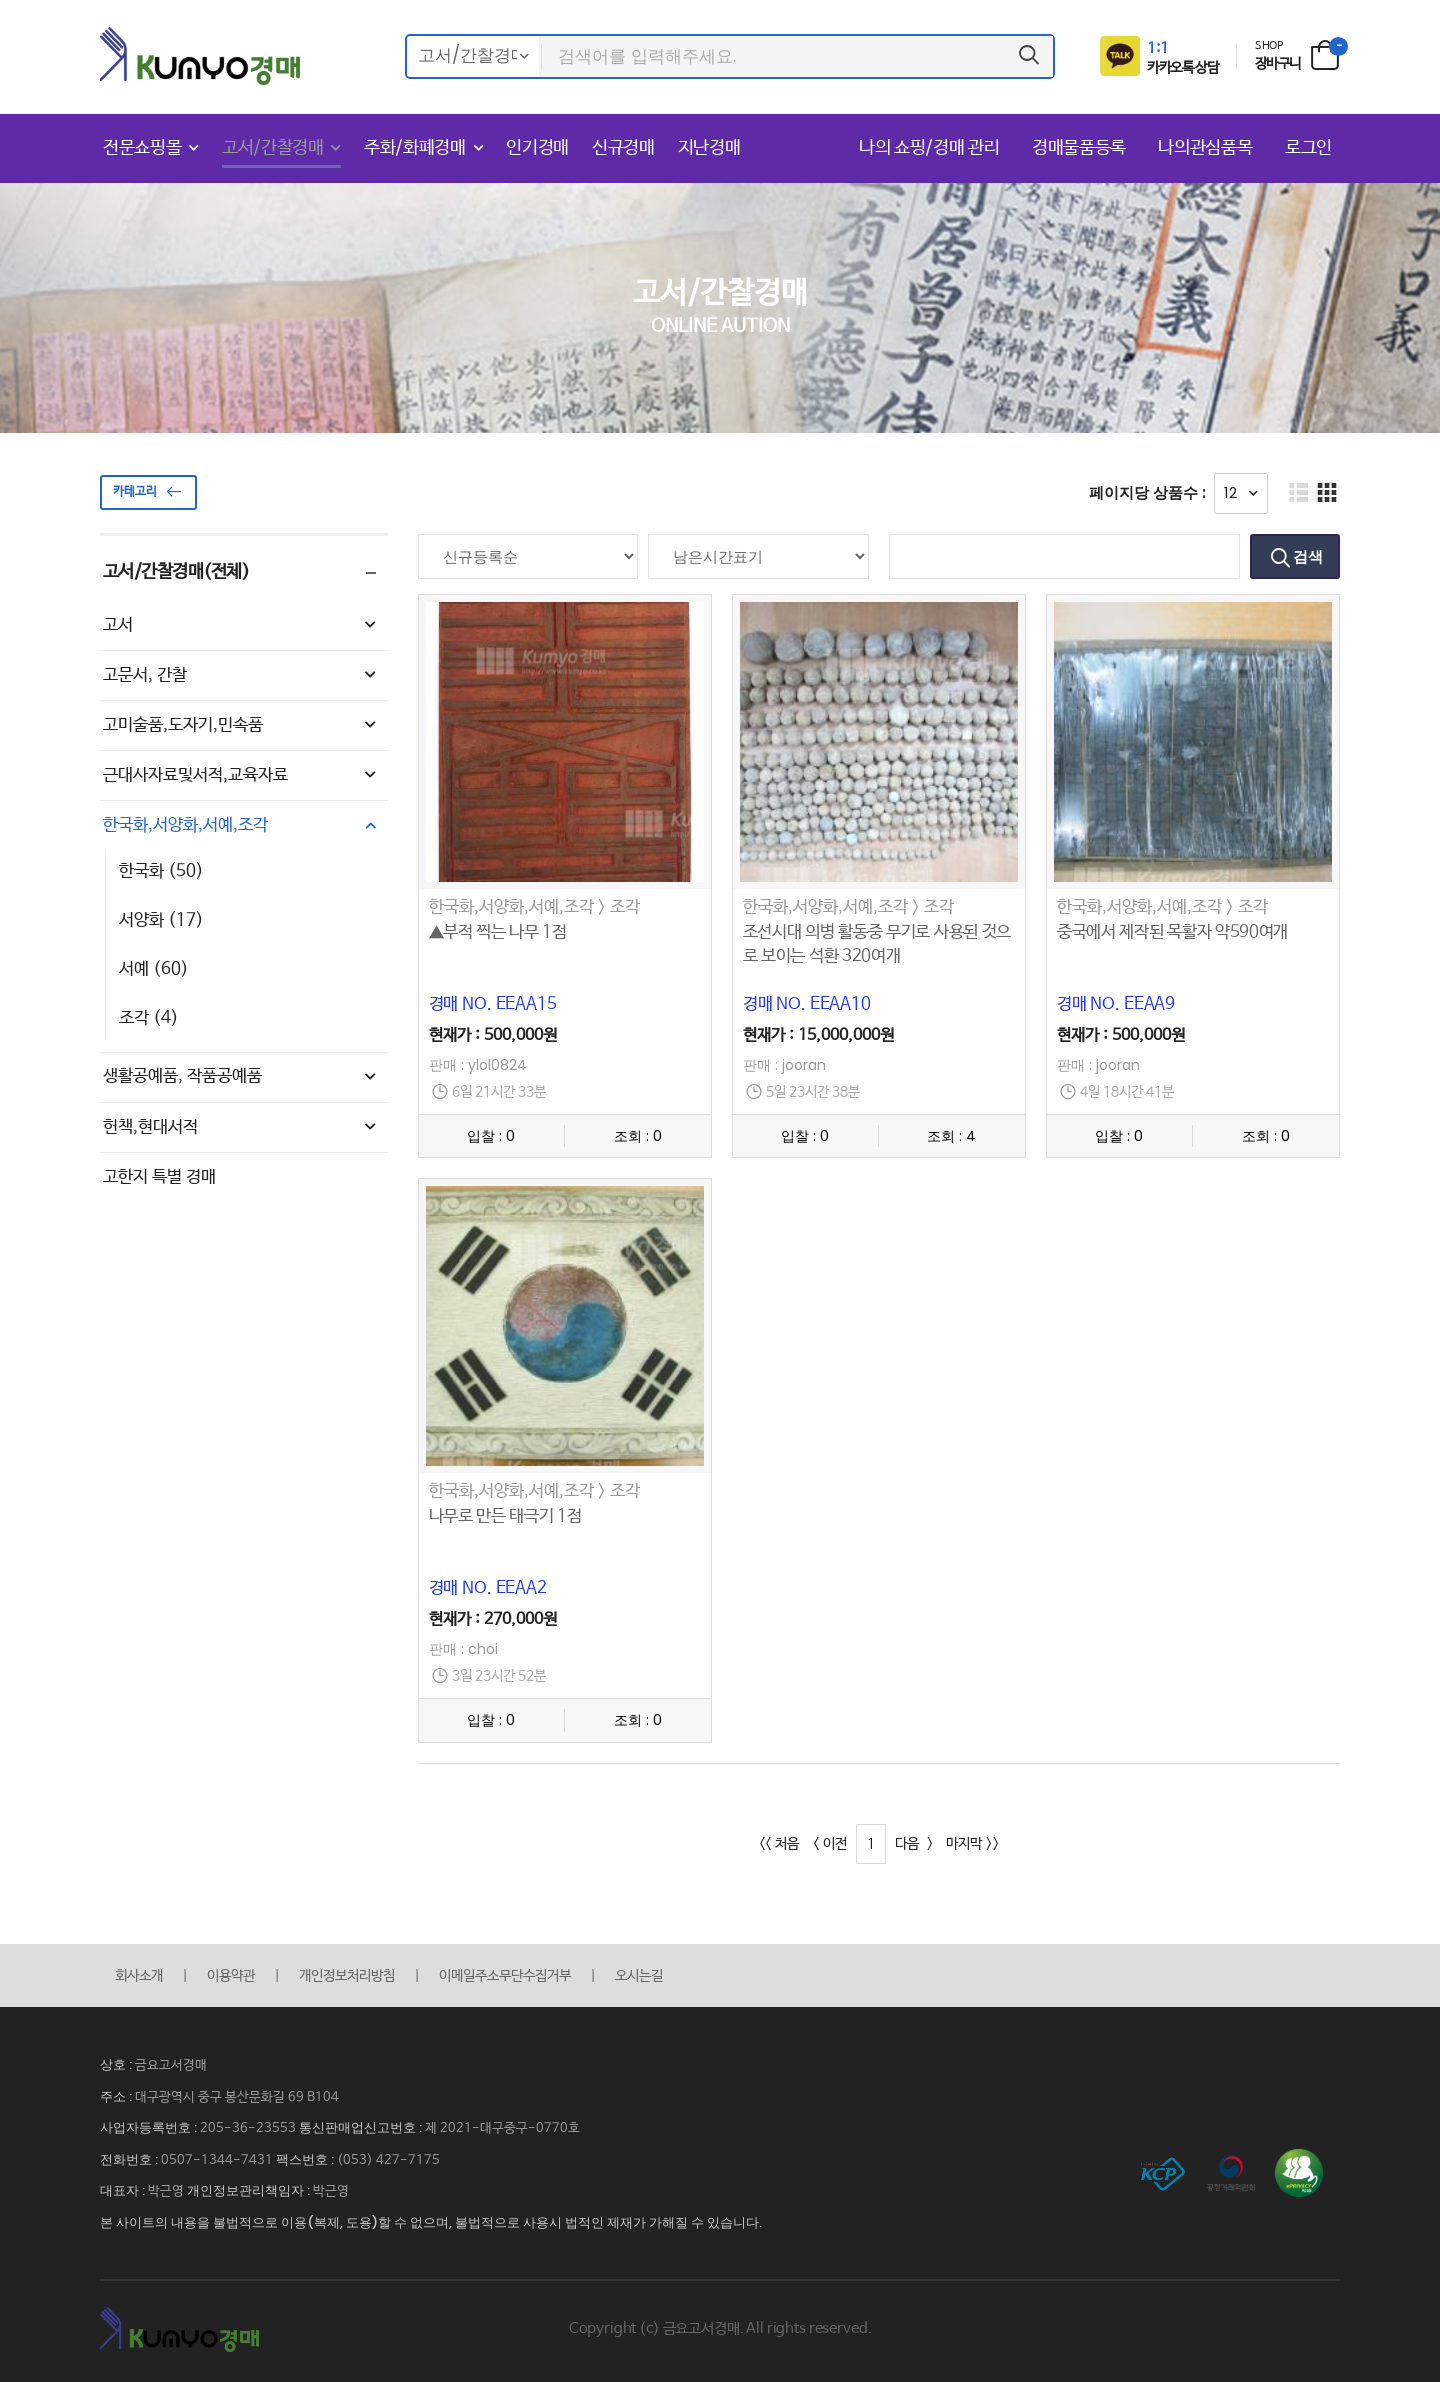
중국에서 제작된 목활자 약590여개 (1172, 932)
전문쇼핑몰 (142, 148)
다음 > (914, 1844)
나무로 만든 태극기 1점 (505, 1516)
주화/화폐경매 (415, 148)
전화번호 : (130, 2159)
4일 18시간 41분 (1127, 1092)
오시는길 (639, 1976)
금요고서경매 (171, 2065)
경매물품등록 (1081, 148)
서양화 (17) (161, 920)
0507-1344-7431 (217, 2160)
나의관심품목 (1207, 148)
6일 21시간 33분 (499, 1092)
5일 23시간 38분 (813, 1092)
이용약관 (231, 1976)
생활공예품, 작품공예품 (242, 1077)
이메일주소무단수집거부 (505, 1976)
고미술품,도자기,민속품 (242, 726)
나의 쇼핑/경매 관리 (931, 148)
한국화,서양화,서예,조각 (242, 826)
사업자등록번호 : (150, 2127)
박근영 (166, 2191)
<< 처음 (779, 1844)
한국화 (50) (161, 871)
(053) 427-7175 (388, 2160)
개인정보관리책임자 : (250, 2190)
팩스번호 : (306, 2159)
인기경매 (537, 148)
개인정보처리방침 (347, 1976)
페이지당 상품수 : (1147, 492)
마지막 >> (972, 1844)
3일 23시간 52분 (499, 1676)
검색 (1306, 556)
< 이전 (830, 1844)
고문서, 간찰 (242, 676)
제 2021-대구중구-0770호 (502, 2128)
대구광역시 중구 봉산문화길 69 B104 (237, 2097)
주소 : (117, 2096)
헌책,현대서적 (242, 1128)
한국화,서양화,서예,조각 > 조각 (534, 907)
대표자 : (124, 2190)
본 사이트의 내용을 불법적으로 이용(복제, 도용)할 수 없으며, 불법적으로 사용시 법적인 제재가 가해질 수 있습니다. (431, 2222)
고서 (242, 626)
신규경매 (623, 148)
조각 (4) (149, 1018)
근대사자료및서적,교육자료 (242, 776)
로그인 (1308, 148)
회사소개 (139, 1976)
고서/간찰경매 (273, 148)
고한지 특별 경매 (159, 1177)
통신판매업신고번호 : (362, 2127)
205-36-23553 (248, 2128)
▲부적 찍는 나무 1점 (498, 932)
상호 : (117, 2064)
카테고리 (152, 492)
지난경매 (709, 148)
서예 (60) (154, 969)
